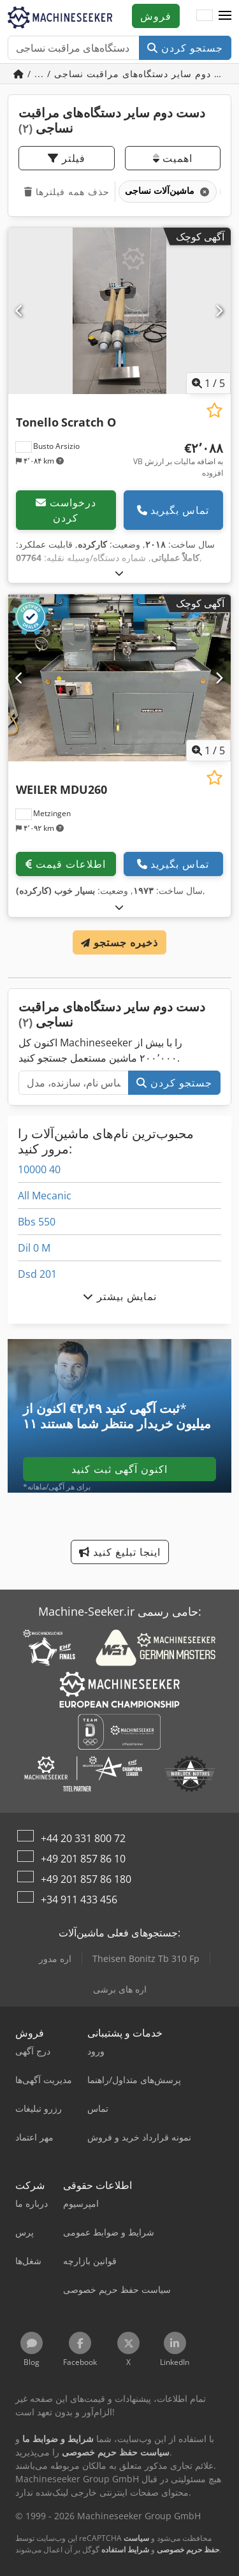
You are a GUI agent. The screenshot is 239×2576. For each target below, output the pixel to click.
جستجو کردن (185, 48)
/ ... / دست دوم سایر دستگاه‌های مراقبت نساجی (122, 74)
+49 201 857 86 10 (83, 1859)
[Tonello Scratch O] (119, 311)
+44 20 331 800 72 (83, 1838)
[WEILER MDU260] (119, 677)
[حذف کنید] (203, 191)
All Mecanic (44, 1196)
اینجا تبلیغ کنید (120, 1552)
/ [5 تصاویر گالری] (208, 383)
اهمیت (172, 158)
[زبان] (204, 16)
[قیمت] (172, 460)
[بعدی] (219, 310)
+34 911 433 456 (79, 1899)
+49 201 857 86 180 (86, 1879)
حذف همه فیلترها (67, 192)
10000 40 (39, 1169)
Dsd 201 (37, 1274)
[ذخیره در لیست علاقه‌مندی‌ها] (214, 410)
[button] (225, 16)
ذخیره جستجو (119, 942)
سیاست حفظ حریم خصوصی (171, 2544)
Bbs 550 (36, 1222)
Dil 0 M (34, 1248)
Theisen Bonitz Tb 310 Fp (145, 1958)
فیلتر (66, 158)
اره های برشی (120, 1989)
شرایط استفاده (125, 2549)
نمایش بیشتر (120, 1296)
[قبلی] (20, 310)
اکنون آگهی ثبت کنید (119, 1469)
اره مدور (55, 1958)
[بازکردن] (119, 573)
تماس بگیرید (173, 510)
